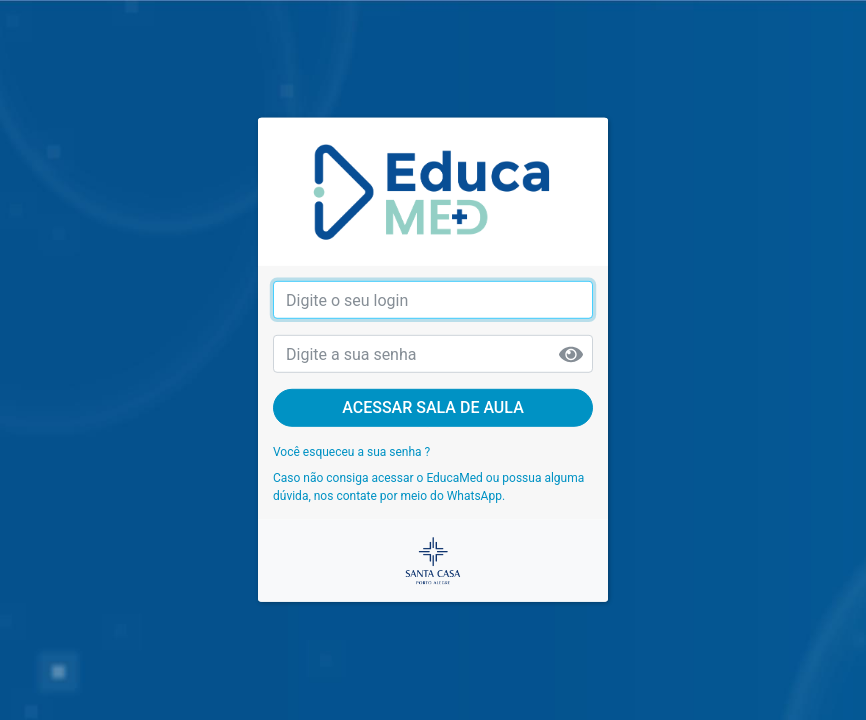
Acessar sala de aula (433, 407)
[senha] (433, 354)
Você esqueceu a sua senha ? (351, 452)
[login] (433, 300)
